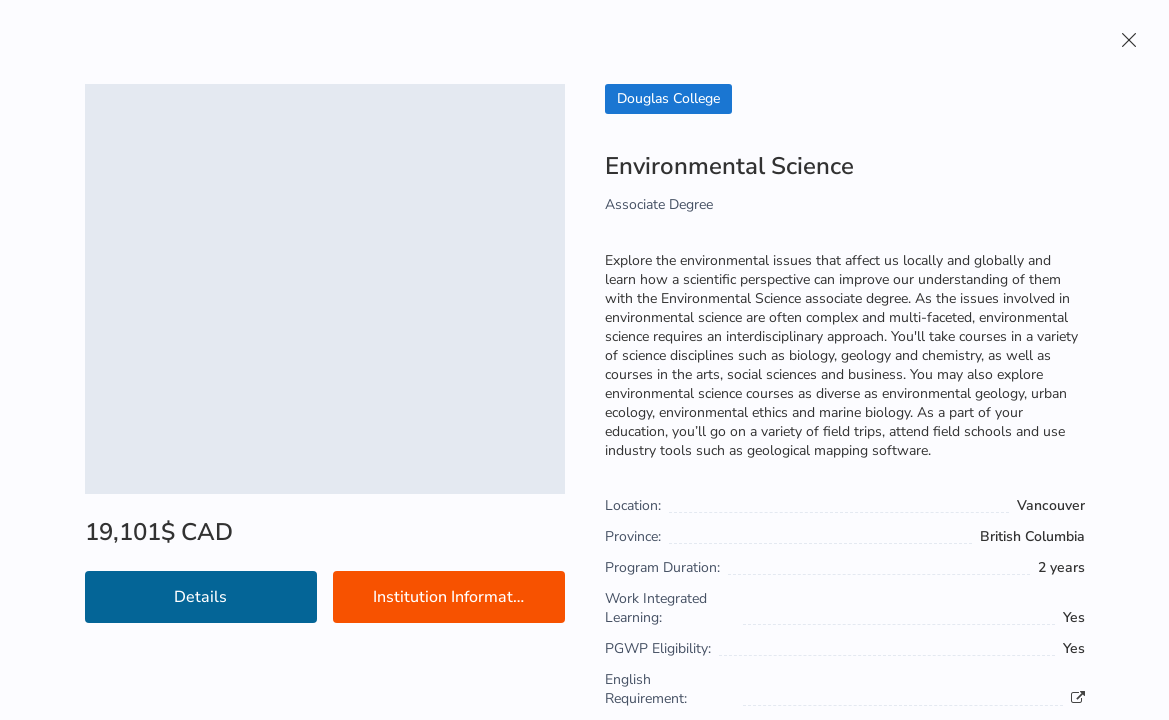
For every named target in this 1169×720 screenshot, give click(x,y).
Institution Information (454, 597)
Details (200, 597)
